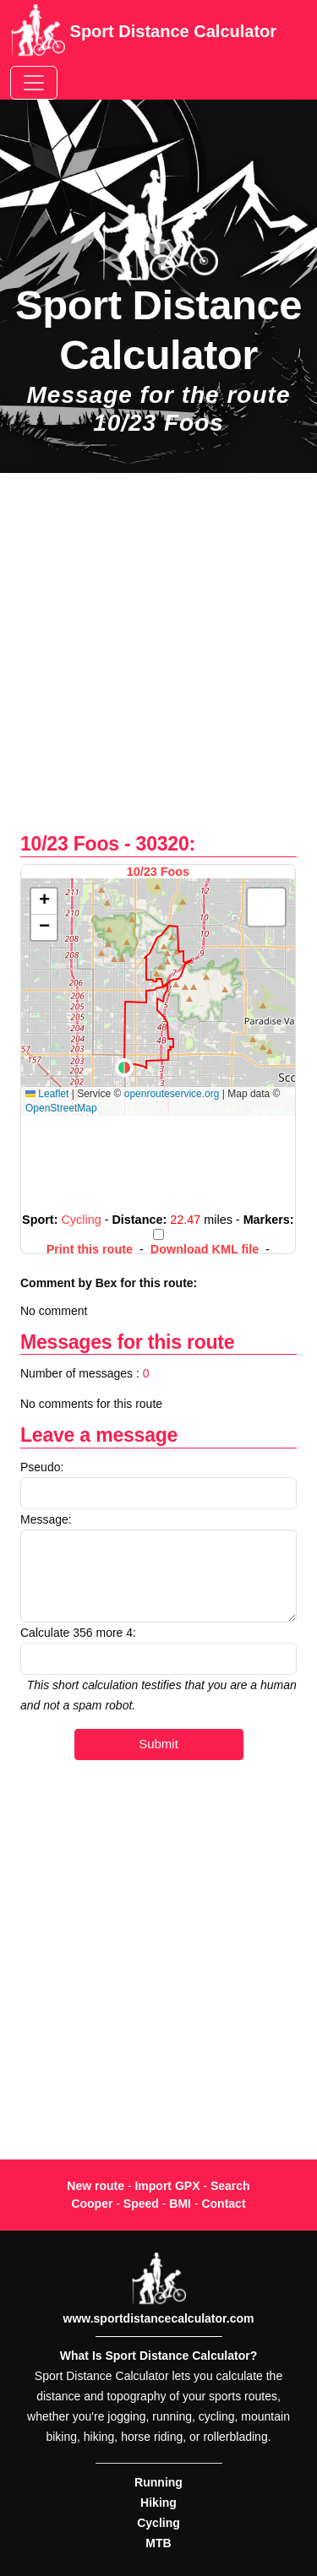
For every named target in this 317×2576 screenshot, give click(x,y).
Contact (223, 2203)
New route (95, 2186)
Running (158, 2482)
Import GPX (166, 2186)
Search (230, 2186)
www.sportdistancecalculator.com (158, 2318)
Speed (141, 2203)
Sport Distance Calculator (143, 33)
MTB (158, 2543)
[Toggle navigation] (33, 83)
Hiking (158, 2502)
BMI (180, 2203)
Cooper (91, 2203)
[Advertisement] (158, 661)
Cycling (158, 2523)
